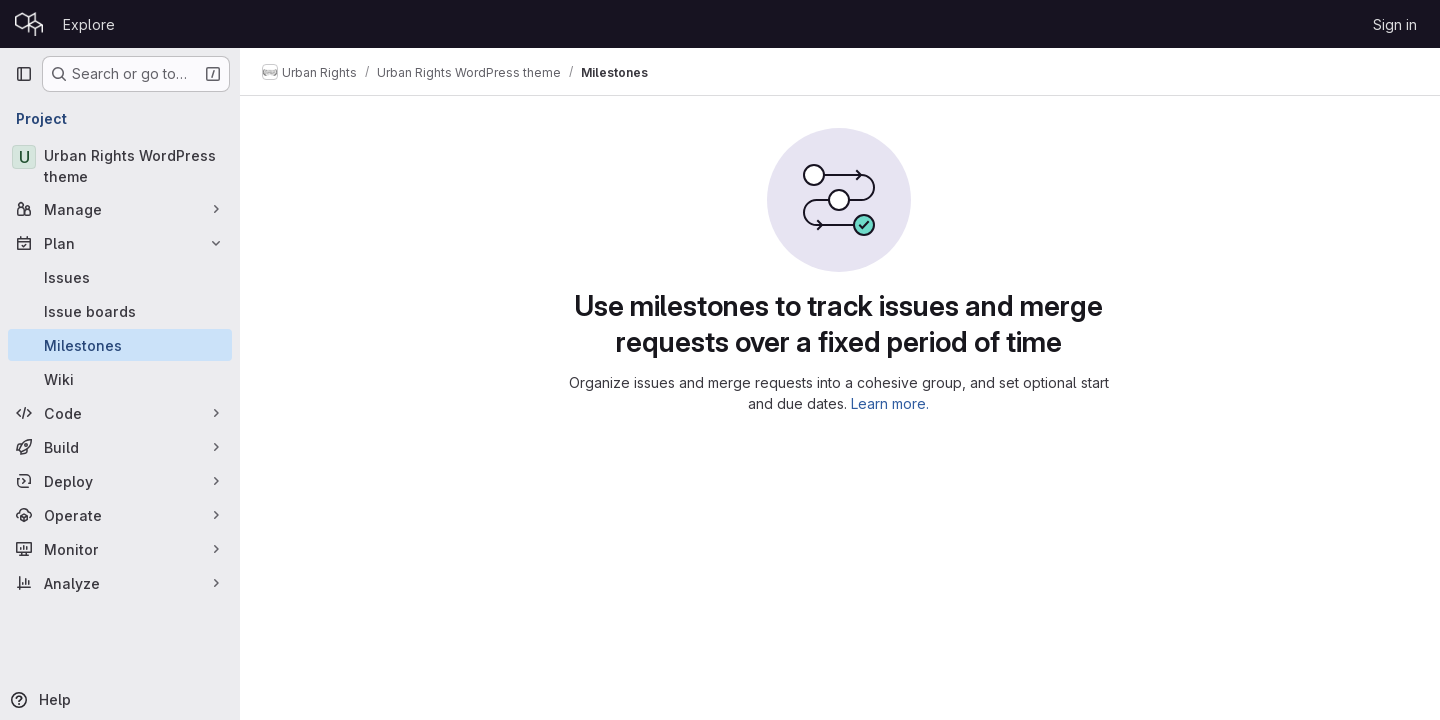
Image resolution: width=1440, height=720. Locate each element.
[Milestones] (120, 345)
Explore (89, 24)
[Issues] (120, 277)
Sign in (1395, 24)
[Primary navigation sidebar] (24, 74)
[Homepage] (29, 24)
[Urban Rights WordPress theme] (120, 166)
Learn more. (892, 403)
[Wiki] (120, 379)
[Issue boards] (120, 311)
